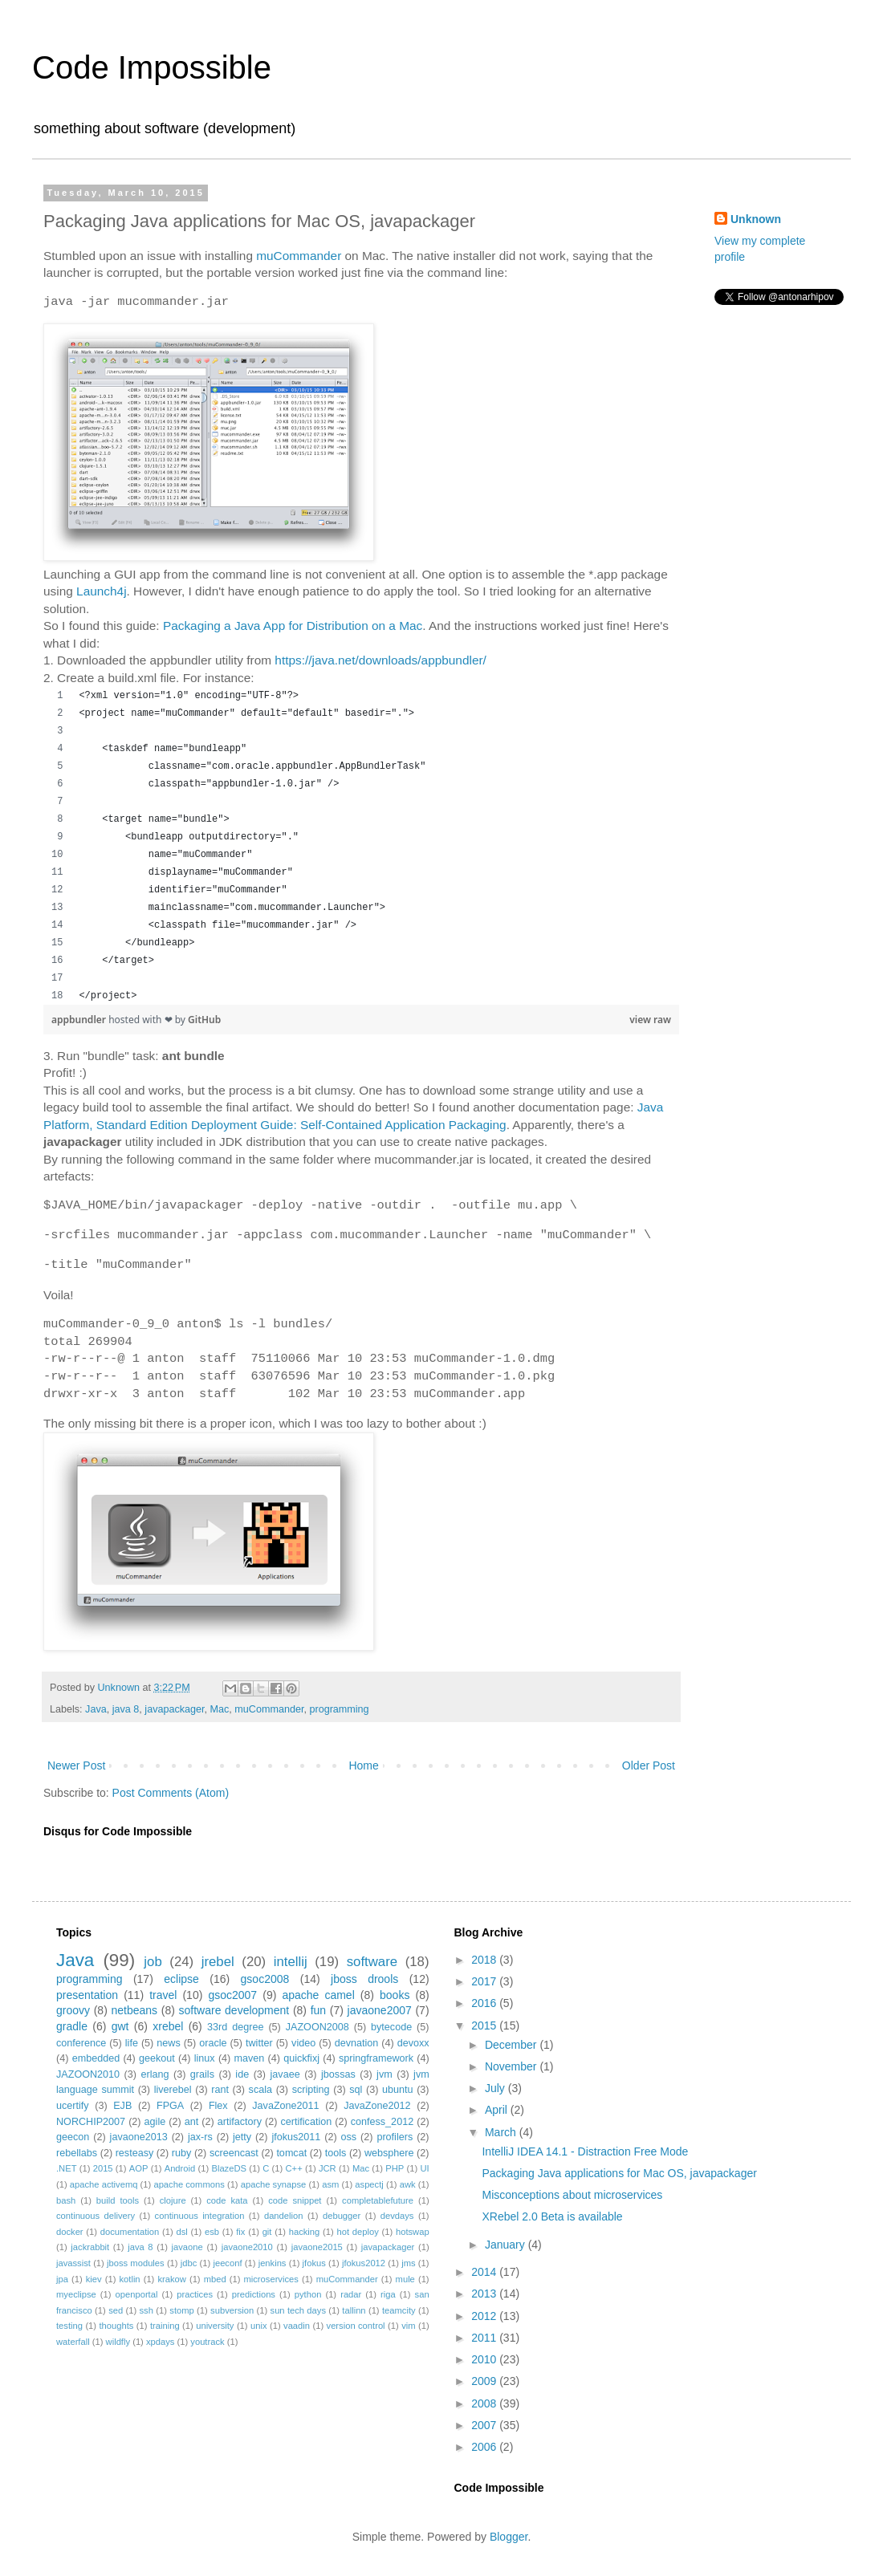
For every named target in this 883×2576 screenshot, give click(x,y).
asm (330, 2184)
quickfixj (301, 2058)
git (267, 2232)
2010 (485, 2359)
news (168, 2043)
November (512, 2066)
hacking (304, 2232)
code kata (226, 2200)
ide (242, 2074)
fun (318, 2010)
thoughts (117, 2325)
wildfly (118, 2341)
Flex (218, 2105)
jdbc (189, 2263)
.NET (66, 2168)
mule (405, 2279)
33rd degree (235, 2027)
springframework (376, 2058)
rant (220, 2089)
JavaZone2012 (377, 2105)
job (152, 1961)
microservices (270, 2279)
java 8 (126, 1709)
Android (180, 2168)
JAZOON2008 (317, 2027)
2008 (485, 2403)
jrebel (217, 1961)
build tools (117, 2200)
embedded (96, 2058)
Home (363, 1765)
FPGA (170, 2105)
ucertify (72, 2105)
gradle (71, 2026)
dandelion (283, 2215)
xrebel (168, 2026)
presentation (87, 1995)
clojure (173, 2200)
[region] (361, 846)
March (502, 2132)
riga (388, 2294)
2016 (485, 2003)
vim (408, 2325)
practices (195, 2294)
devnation (357, 2043)
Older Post (648, 1765)
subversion (232, 2310)
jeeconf (227, 2263)
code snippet (294, 2200)
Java (96, 1709)
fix (240, 2232)
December (512, 2044)
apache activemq (104, 2184)
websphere (389, 2153)
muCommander (298, 255)
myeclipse (76, 2294)
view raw (650, 1019)
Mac (220, 1709)
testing (69, 2325)
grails (202, 2074)
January (506, 2244)
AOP (139, 2168)
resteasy (135, 2153)
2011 (485, 2337)
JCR (327, 2168)
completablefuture (377, 2200)
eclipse (181, 1979)
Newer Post (76, 1765)
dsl (181, 2232)
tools (336, 2153)
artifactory (240, 2121)
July (496, 2088)
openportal (137, 2294)
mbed (215, 2279)
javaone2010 (247, 2247)
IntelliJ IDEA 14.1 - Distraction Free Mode (585, 2151)
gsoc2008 (265, 1979)
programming (338, 1709)
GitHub (204, 1019)
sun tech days (298, 2310)
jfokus (314, 2263)
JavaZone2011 (285, 2105)
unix (258, 2325)
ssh (146, 2310)
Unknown (755, 219)
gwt (120, 2026)
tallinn (353, 2310)
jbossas (338, 2074)
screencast (234, 2153)
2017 (485, 1981)
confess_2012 (382, 2121)
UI (424, 2168)
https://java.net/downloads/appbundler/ (380, 660)
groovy (73, 2010)
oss (349, 2137)
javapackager (174, 1709)
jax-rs (200, 2137)
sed (115, 2310)
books (394, 1995)
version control (356, 2325)
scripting (311, 2089)
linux (204, 2058)
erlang (154, 2074)
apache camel (318, 1995)
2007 (485, 2425)
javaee (285, 2074)
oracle (212, 2043)
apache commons (188, 2184)
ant (192, 2121)
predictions (253, 2294)
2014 (485, 2271)
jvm (384, 2074)
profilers (394, 2137)
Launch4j (101, 591)
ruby (182, 2153)
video (303, 2043)
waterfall (73, 2341)
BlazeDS (228, 2168)
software (372, 1961)
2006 (485, 2446)
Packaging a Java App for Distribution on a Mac (292, 625)
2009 (485, 2381)
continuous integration (200, 2215)
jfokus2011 (295, 2137)
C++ (294, 2168)
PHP (394, 2168)
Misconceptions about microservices (572, 2194)
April (498, 2109)
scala (260, 2089)
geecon (72, 2137)
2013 (485, 2293)
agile (155, 2121)
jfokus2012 (363, 2263)
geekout (157, 2058)
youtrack (207, 2341)
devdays (397, 2215)
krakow (171, 2279)
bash (65, 2200)
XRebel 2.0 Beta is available (552, 2216)
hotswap (412, 2232)
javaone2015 (317, 2247)
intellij (290, 1961)
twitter (259, 2043)
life (131, 2043)
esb (212, 2232)
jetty (242, 2137)
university (215, 2325)
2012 (485, 2316)
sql (355, 2089)
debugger (341, 2215)
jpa (62, 2279)
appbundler (79, 1019)
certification (306, 2121)
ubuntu (397, 2089)
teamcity (399, 2310)
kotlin (129, 2279)
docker (69, 2232)
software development (234, 2010)
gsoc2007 (232, 1995)
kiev (94, 2279)
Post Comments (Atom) (170, 1792)
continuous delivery (95, 2215)
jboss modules (136, 2263)
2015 (103, 2168)
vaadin (296, 2325)
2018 (485, 1959)
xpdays (160, 2341)
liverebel (173, 2089)
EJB (122, 2105)
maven (249, 2058)
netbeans (134, 2010)
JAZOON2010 (88, 2074)
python (308, 2294)
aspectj (369, 2184)
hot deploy (357, 2232)
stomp (181, 2310)
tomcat (291, 2153)
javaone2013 (139, 2137)
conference (81, 2043)
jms (408, 2263)
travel (163, 1995)
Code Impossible (151, 67)
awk (408, 2184)
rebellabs (76, 2153)
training (165, 2325)
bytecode (391, 2027)
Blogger (508, 2536)
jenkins (272, 2263)
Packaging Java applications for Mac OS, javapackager (619, 2173)
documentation (129, 2232)
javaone (187, 2247)
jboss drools (364, 1979)
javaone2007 (380, 2010)
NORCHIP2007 (90, 2121)
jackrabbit (90, 2247)
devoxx (413, 2043)
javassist (73, 2263)
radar (350, 2294)
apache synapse (274, 2184)
